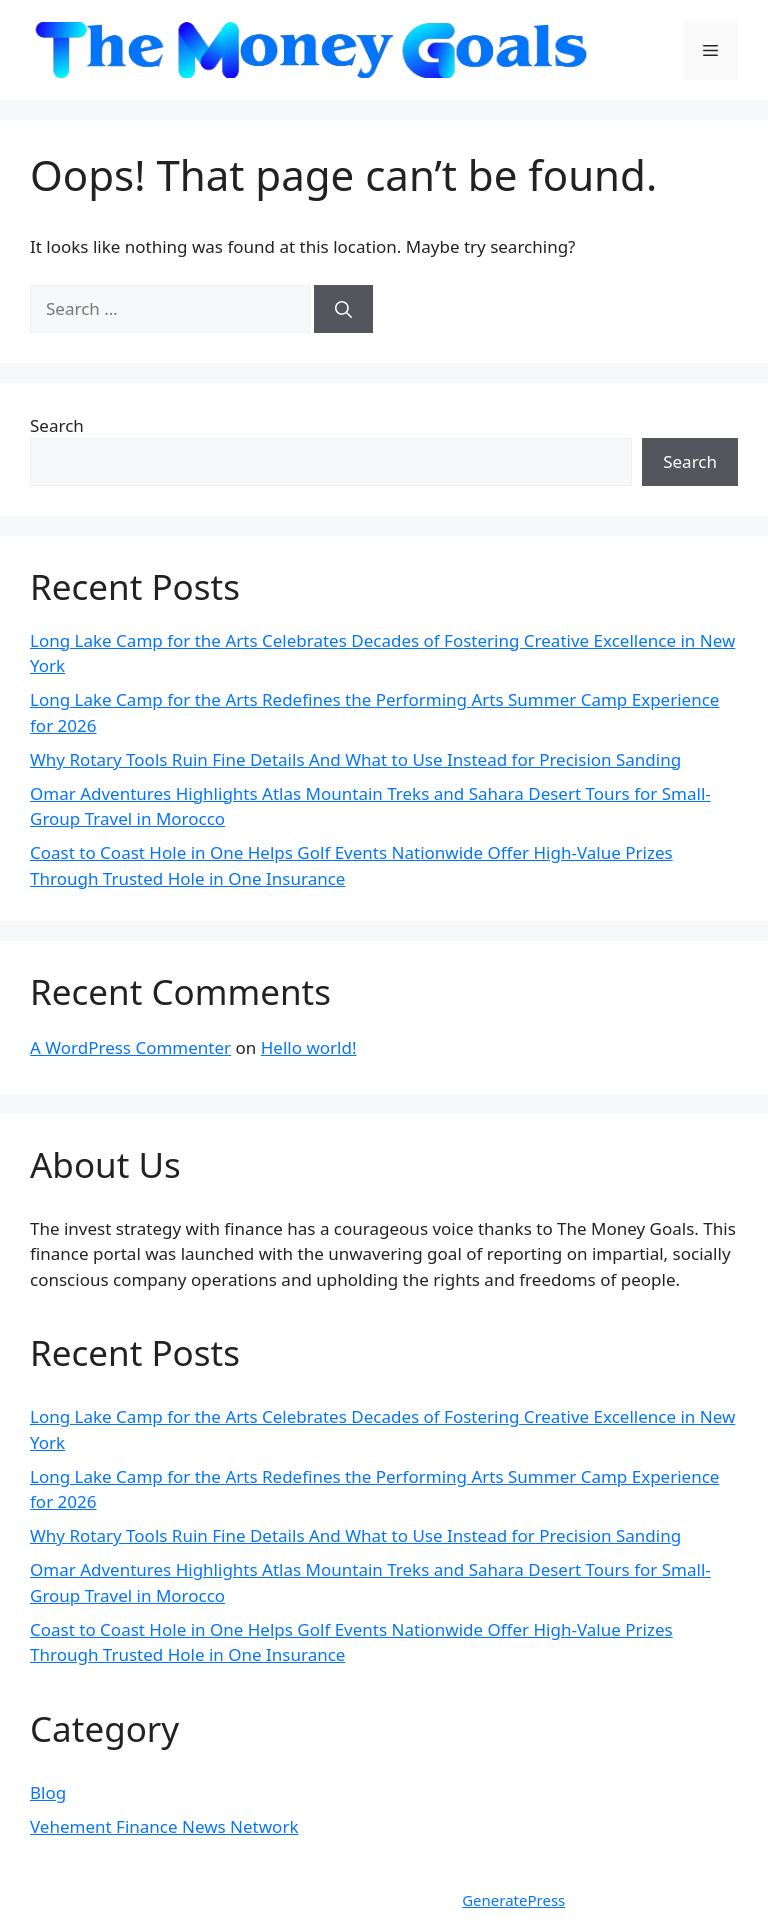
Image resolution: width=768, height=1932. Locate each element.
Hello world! (309, 1047)
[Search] (343, 309)
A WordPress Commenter (130, 1047)
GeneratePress (513, 1900)
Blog (48, 1792)
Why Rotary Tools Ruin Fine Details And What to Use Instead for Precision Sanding (355, 759)
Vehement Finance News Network (164, 1826)
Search (57, 425)
